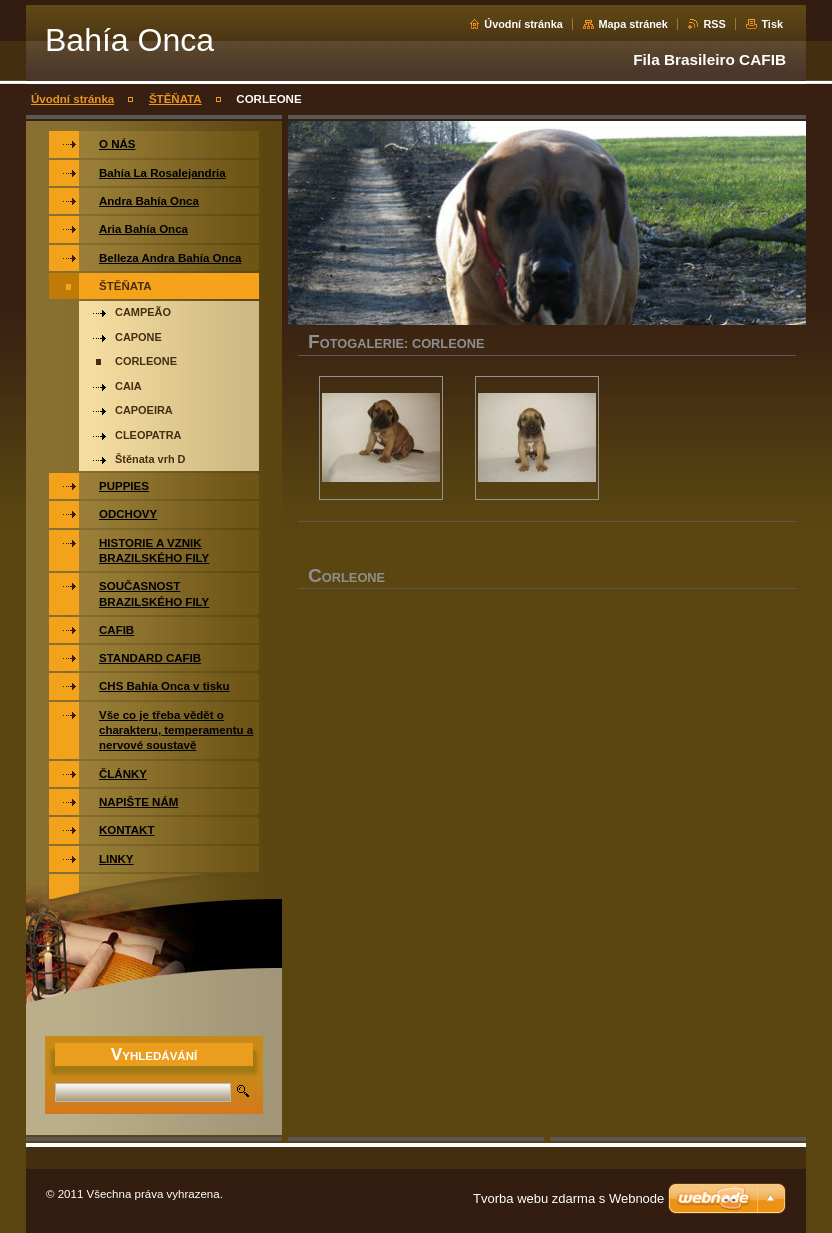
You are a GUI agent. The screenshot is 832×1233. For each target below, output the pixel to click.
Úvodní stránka (523, 24)
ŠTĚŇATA (175, 99)
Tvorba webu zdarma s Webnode (568, 1198)
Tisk (772, 24)
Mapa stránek (633, 24)
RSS (714, 24)
